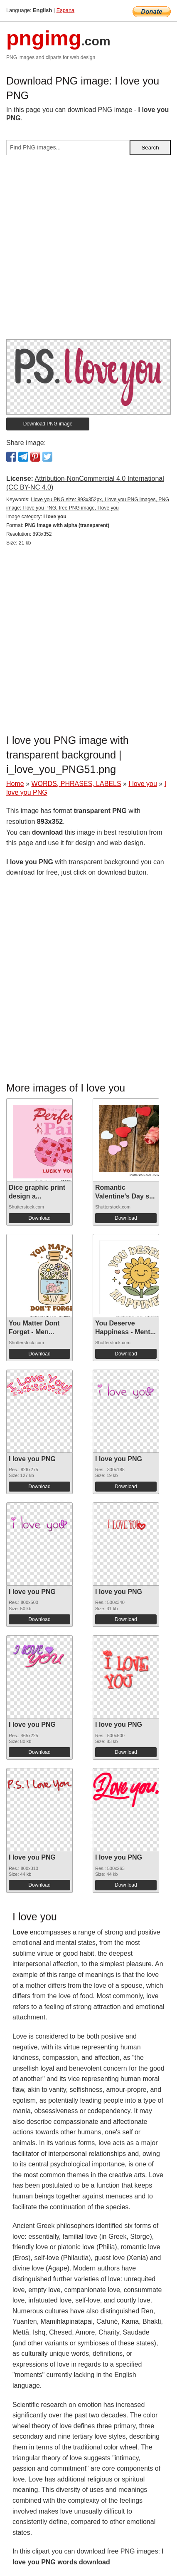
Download (39, 1218)
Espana (65, 10)
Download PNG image (48, 424)
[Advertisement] (88, 250)
